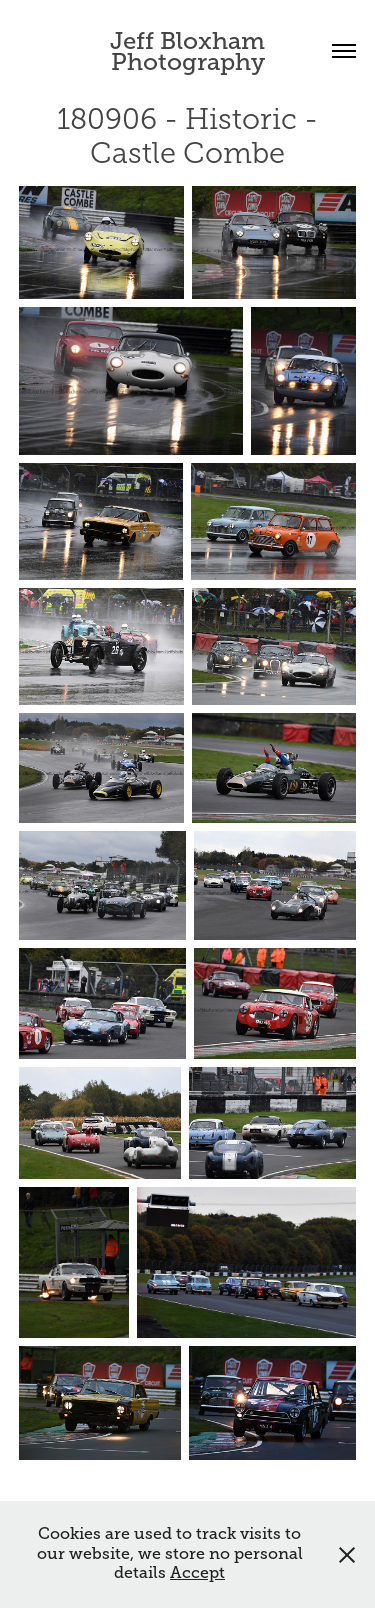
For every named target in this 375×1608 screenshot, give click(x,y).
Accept (197, 1573)
